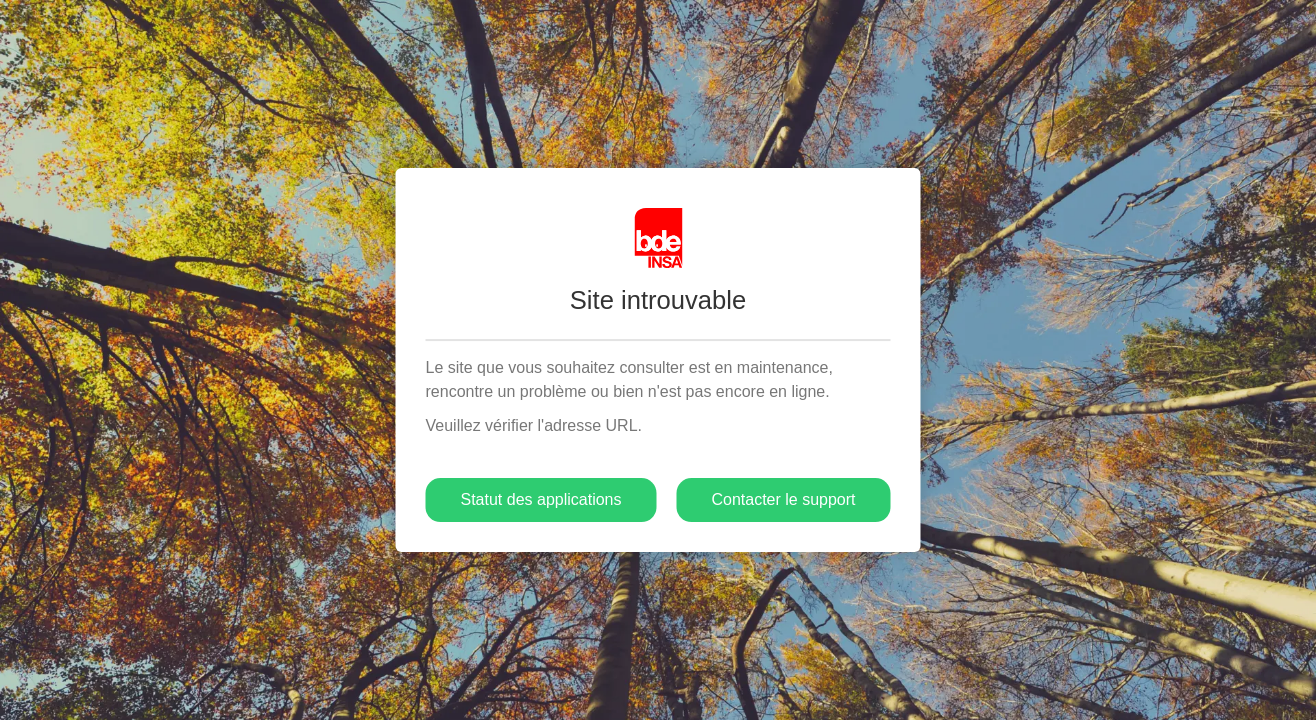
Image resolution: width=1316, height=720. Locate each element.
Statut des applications (540, 499)
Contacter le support (783, 499)
